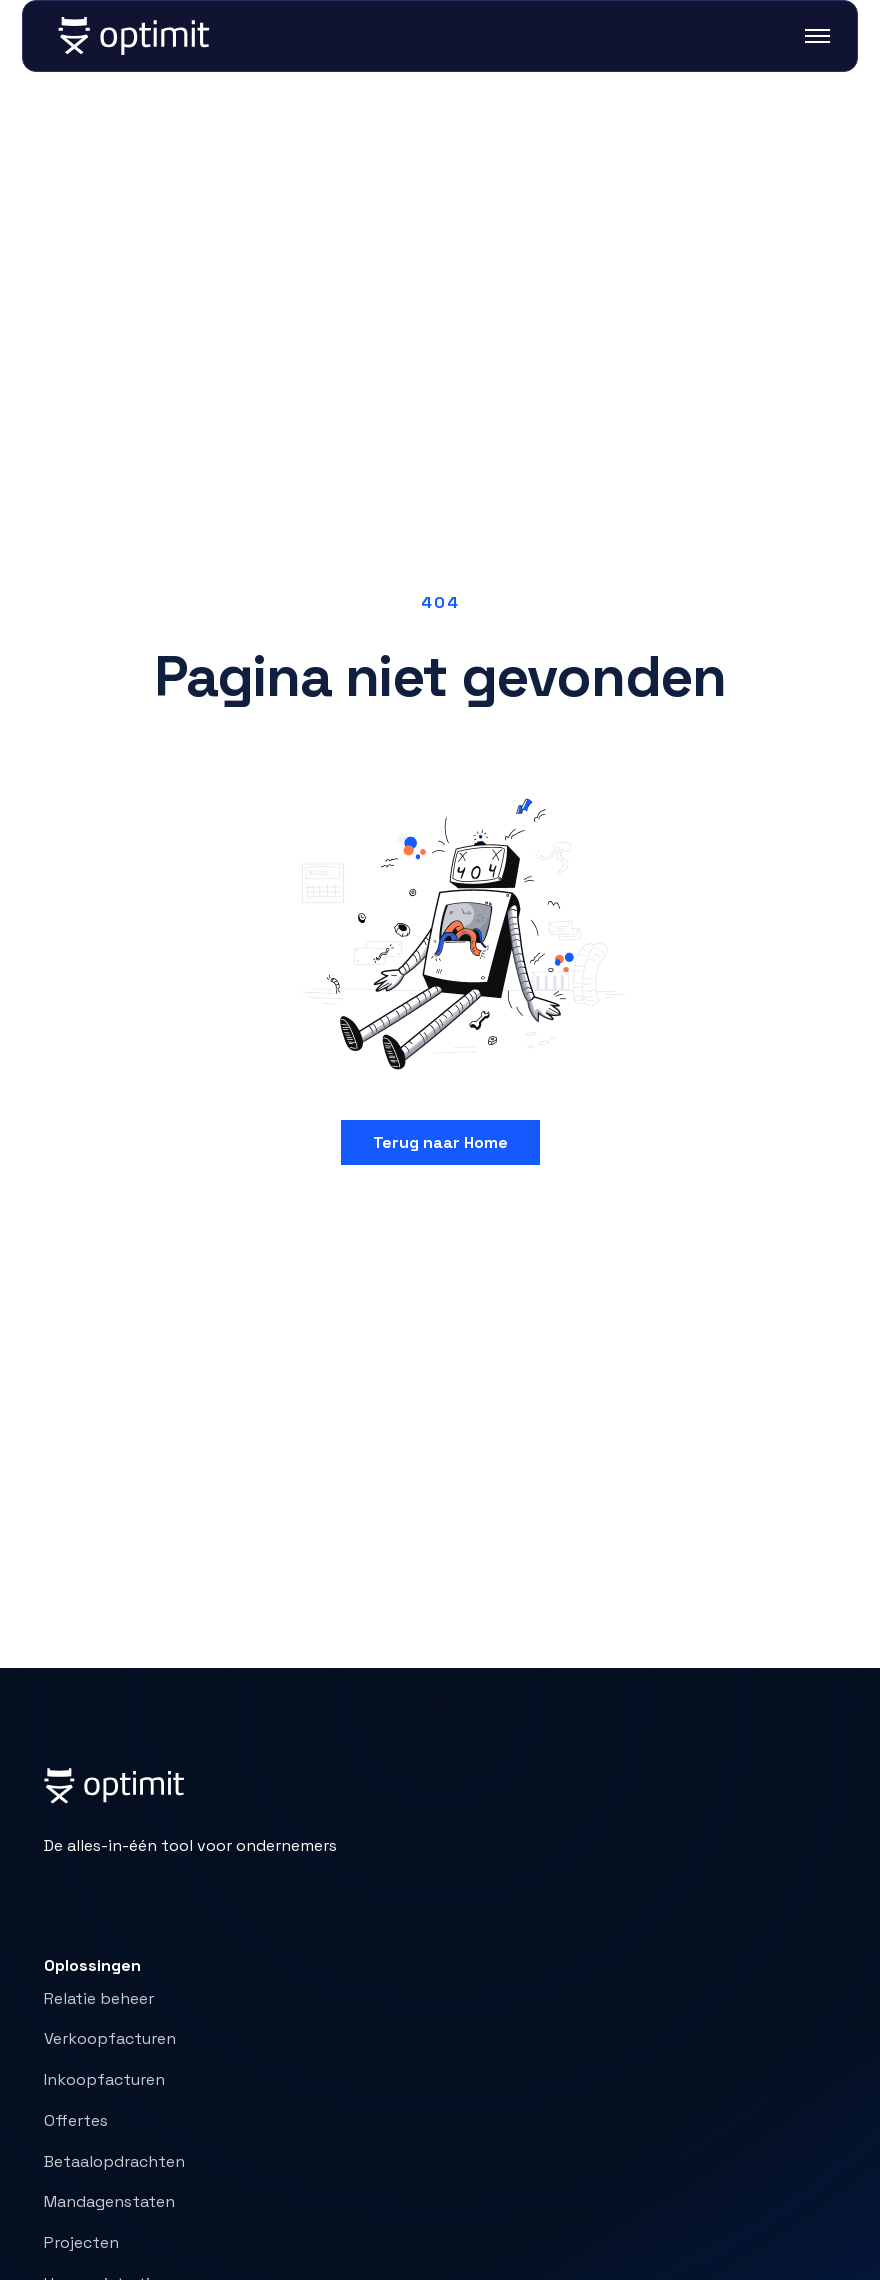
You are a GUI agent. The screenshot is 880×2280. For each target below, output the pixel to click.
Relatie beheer (99, 1998)
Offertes (76, 2120)
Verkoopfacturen (110, 2038)
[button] (805, 36)
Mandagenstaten (109, 2201)
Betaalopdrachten (114, 2161)
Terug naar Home (440, 1142)
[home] (135, 36)
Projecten (81, 2242)
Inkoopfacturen (104, 2079)
